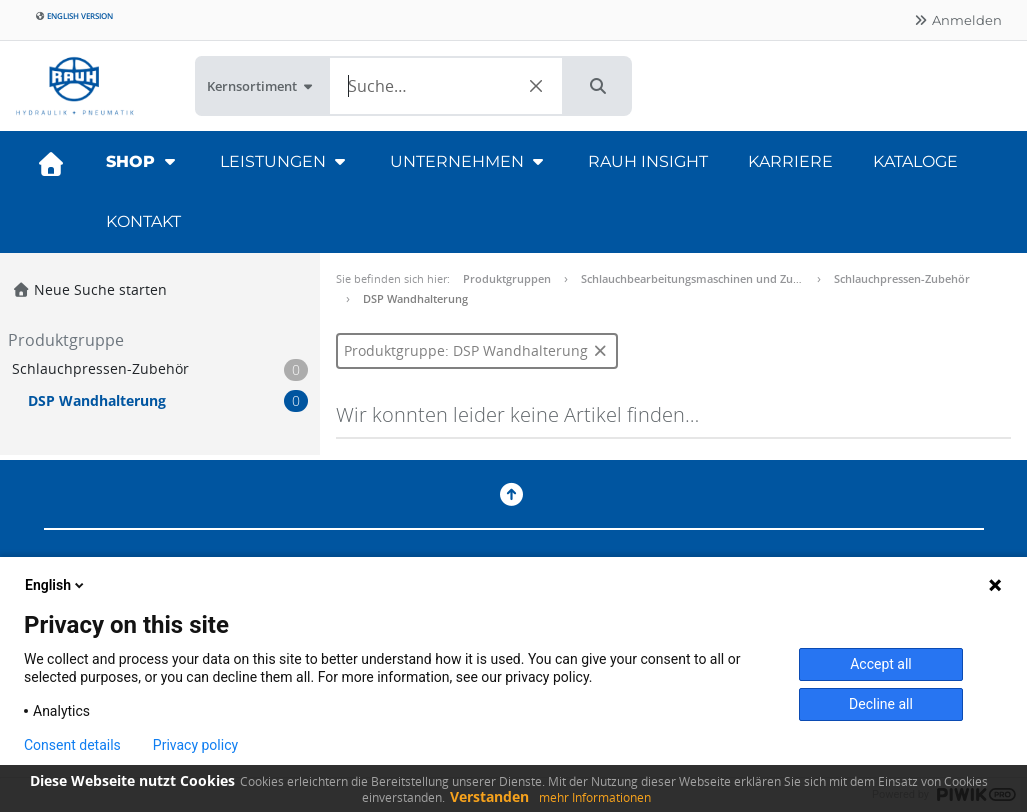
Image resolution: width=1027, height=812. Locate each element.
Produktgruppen (507, 278)
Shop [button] (143, 161)
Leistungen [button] (285, 161)
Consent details (72, 745)
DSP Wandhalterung (415, 298)
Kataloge (915, 161)
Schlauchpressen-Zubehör (902, 278)
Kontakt (143, 221)
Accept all (881, 664)
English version (74, 15)
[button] (598, 86)
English (56, 585)
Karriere (790, 161)
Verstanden (489, 796)
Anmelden (957, 20)
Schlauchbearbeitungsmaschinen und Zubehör (703, 278)
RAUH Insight (648, 161)
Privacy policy (195, 745)
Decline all (881, 704)
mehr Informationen (595, 797)
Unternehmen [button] (469, 161)
